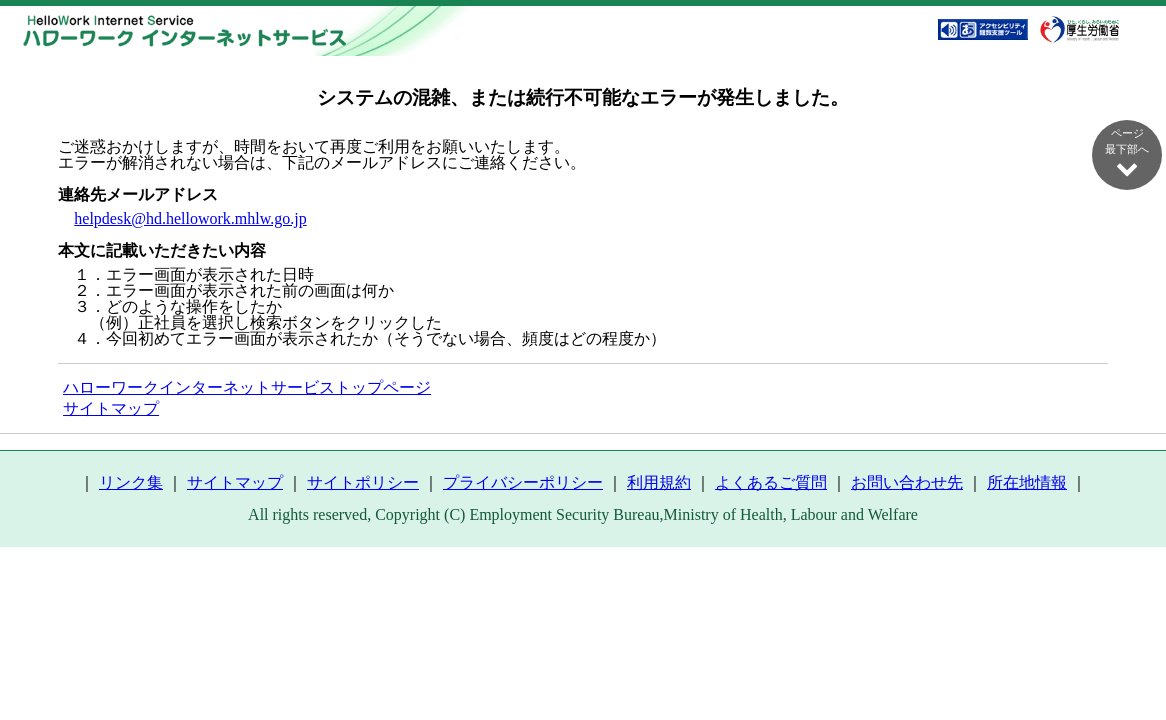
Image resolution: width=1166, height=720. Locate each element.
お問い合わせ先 (907, 482)
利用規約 (659, 482)
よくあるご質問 (771, 482)
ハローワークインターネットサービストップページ (247, 387)
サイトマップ (111, 408)
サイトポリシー (363, 482)
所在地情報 (1027, 482)
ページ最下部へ (1127, 153)
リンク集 (131, 482)
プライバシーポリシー (523, 482)
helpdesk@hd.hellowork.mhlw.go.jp (190, 218)
